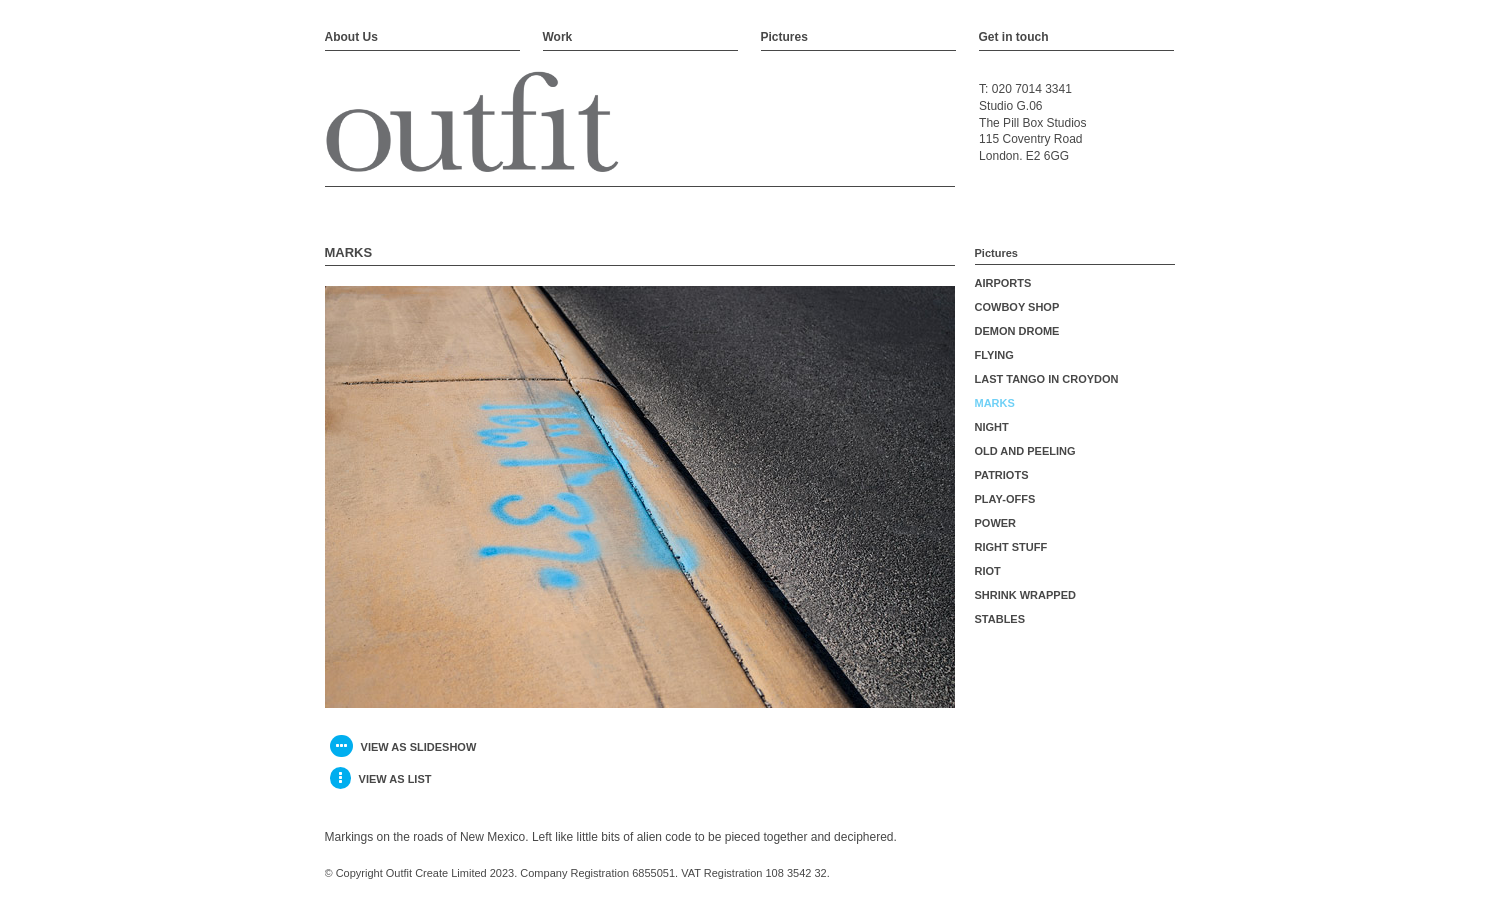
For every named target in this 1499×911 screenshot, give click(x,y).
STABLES (1000, 619)
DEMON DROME (1017, 331)
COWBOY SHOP (1017, 307)
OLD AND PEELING (1025, 451)
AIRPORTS (1003, 283)
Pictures (784, 37)
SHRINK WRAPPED (1025, 595)
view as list (381, 778)
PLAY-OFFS (1005, 499)
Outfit (472, 123)
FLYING (994, 355)
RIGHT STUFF (1011, 547)
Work (558, 37)
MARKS (995, 403)
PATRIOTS (1002, 475)
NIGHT (992, 427)
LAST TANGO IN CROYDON (1047, 379)
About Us (351, 37)
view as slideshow (403, 746)
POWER (996, 523)
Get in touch (1014, 37)
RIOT (988, 571)
